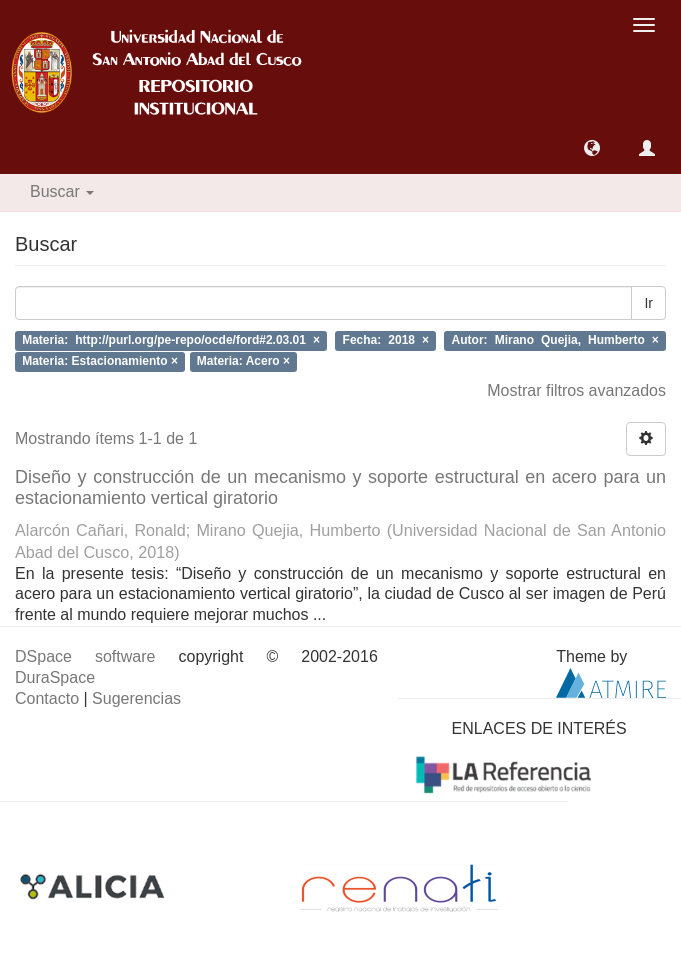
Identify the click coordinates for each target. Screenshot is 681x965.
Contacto (47, 698)
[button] (592, 148)
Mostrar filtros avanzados (576, 390)
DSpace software (85, 656)
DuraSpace (55, 677)
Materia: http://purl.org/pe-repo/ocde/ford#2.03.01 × (171, 341)
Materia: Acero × (243, 361)
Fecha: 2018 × (386, 341)
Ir (648, 303)
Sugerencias (136, 698)
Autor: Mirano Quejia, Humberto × (555, 341)
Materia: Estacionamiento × (100, 361)
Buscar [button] (62, 191)
